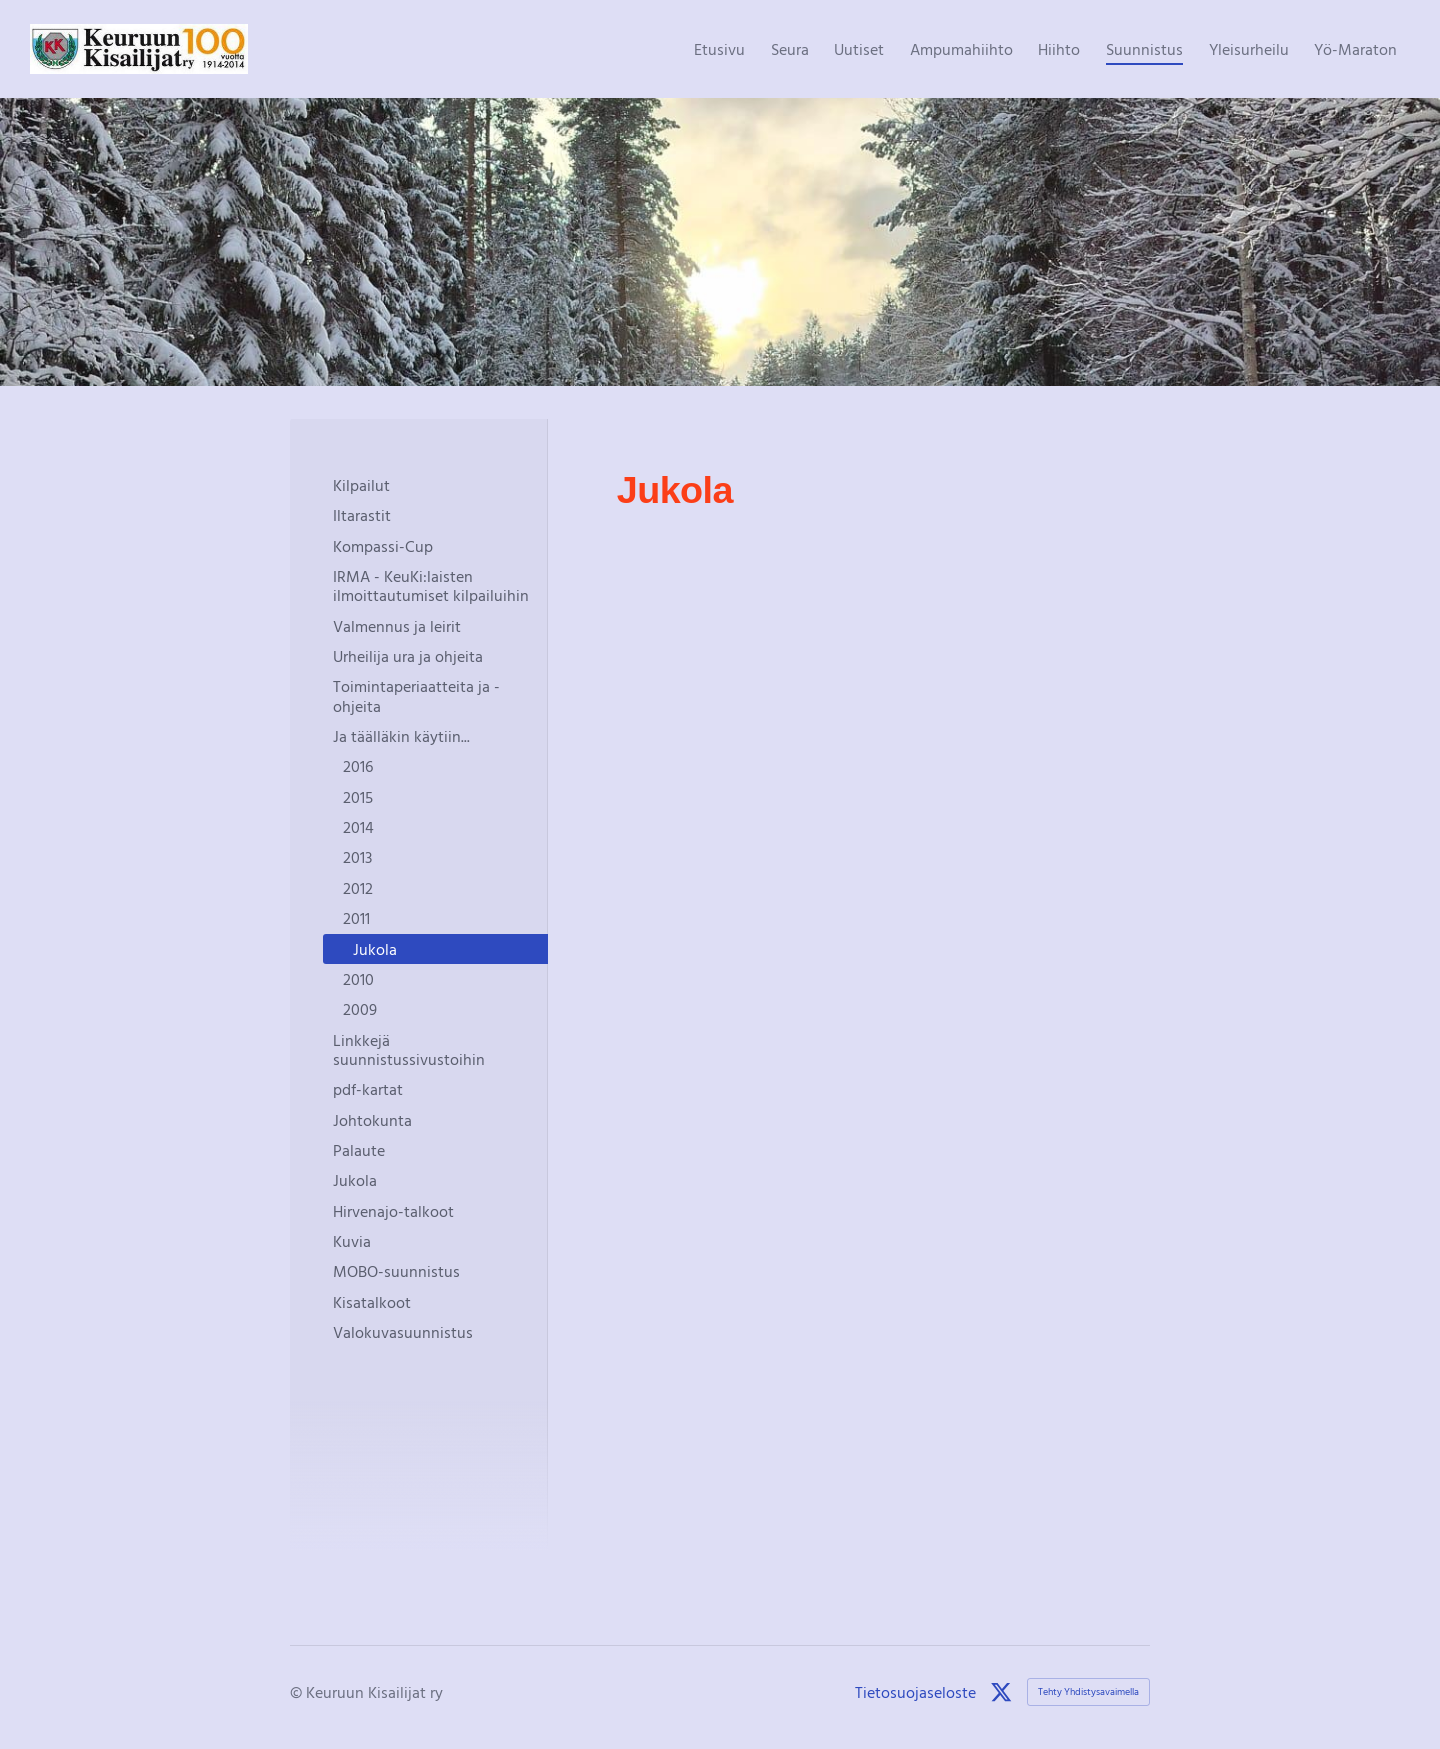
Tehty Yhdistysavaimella (1088, 1691)
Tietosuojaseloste (915, 1692)
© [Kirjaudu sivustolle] (298, 1692)
